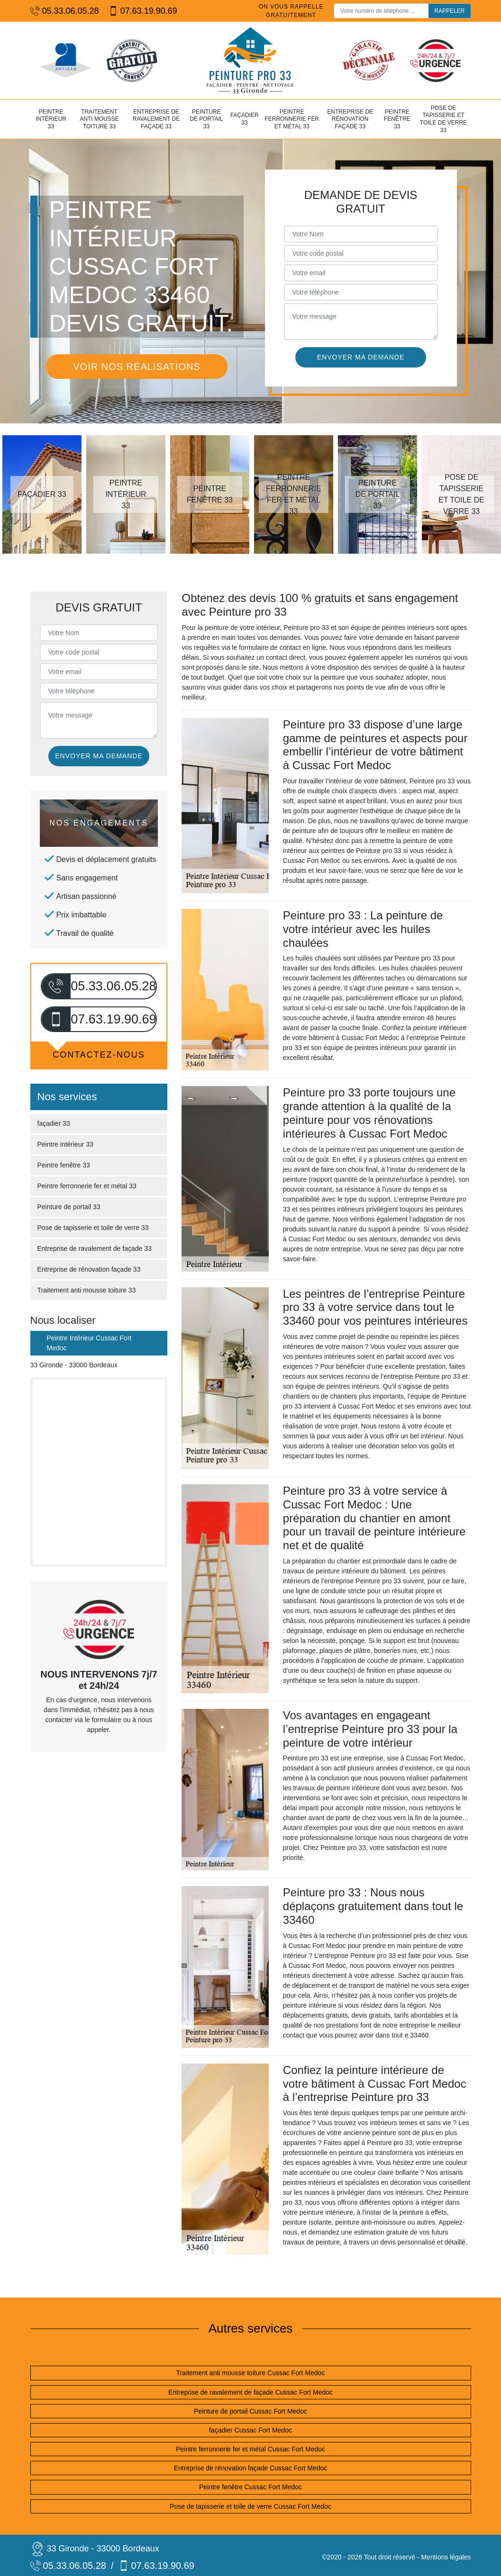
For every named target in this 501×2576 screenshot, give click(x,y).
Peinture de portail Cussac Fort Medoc (250, 2411)
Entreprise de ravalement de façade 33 (156, 119)
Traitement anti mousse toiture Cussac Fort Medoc (250, 2373)
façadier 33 (244, 119)
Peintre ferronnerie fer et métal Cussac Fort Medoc (250, 2449)
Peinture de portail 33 (206, 119)
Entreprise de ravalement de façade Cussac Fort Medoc (250, 2392)
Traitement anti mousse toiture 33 (99, 119)
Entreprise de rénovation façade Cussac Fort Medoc (251, 2468)
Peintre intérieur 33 (51, 119)
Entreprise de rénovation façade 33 (350, 119)
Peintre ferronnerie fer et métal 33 (291, 119)
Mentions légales (446, 2557)
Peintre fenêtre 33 (397, 119)
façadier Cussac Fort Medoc (250, 2430)
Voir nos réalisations (136, 366)
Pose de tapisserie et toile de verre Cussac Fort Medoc (250, 2506)
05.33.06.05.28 (64, 11)
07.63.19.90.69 (143, 11)
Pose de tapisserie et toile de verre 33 (443, 119)
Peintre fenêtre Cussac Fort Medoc (250, 2487)
